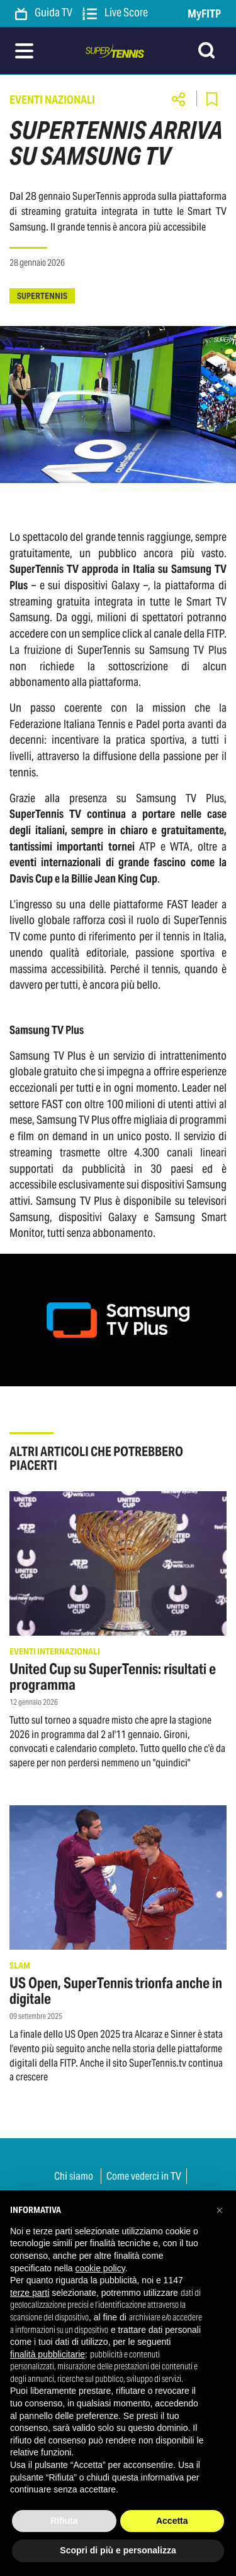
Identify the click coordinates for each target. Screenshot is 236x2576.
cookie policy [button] (100, 2268)
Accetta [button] (172, 2521)
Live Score (115, 13)
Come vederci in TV (143, 2176)
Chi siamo (73, 2176)
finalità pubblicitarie (47, 2354)
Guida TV (43, 13)
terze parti (29, 2293)
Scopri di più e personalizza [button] (118, 2550)
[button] (220, 2210)
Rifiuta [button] (64, 2521)
